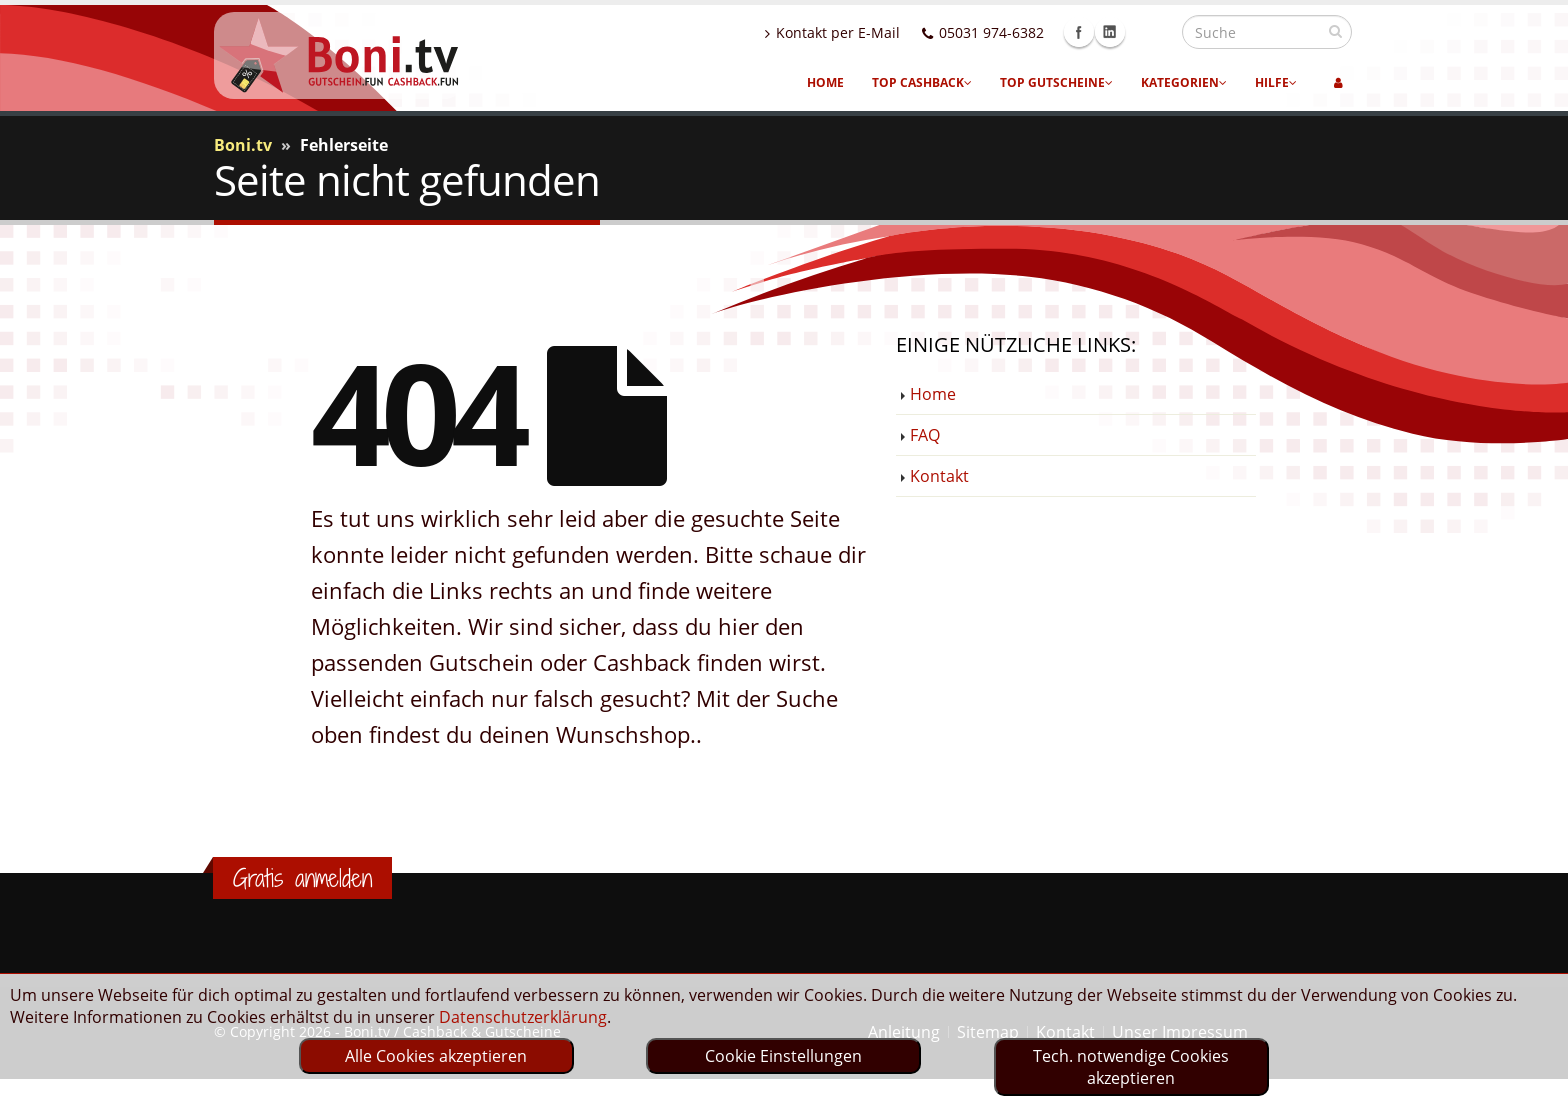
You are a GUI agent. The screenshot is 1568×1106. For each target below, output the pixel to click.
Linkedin (1153, 32)
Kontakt (939, 476)
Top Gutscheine (1056, 82)
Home (825, 82)
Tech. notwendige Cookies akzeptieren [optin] (1131, 1067)
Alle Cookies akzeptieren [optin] (436, 1056)
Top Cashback (922, 82)
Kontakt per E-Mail (875, 32)
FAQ (925, 435)
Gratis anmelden (302, 878)
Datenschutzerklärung (523, 1017)
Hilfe (1276, 82)
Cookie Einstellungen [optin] (783, 1056)
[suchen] (1335, 31)
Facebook (1122, 32)
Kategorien (1184, 82)
